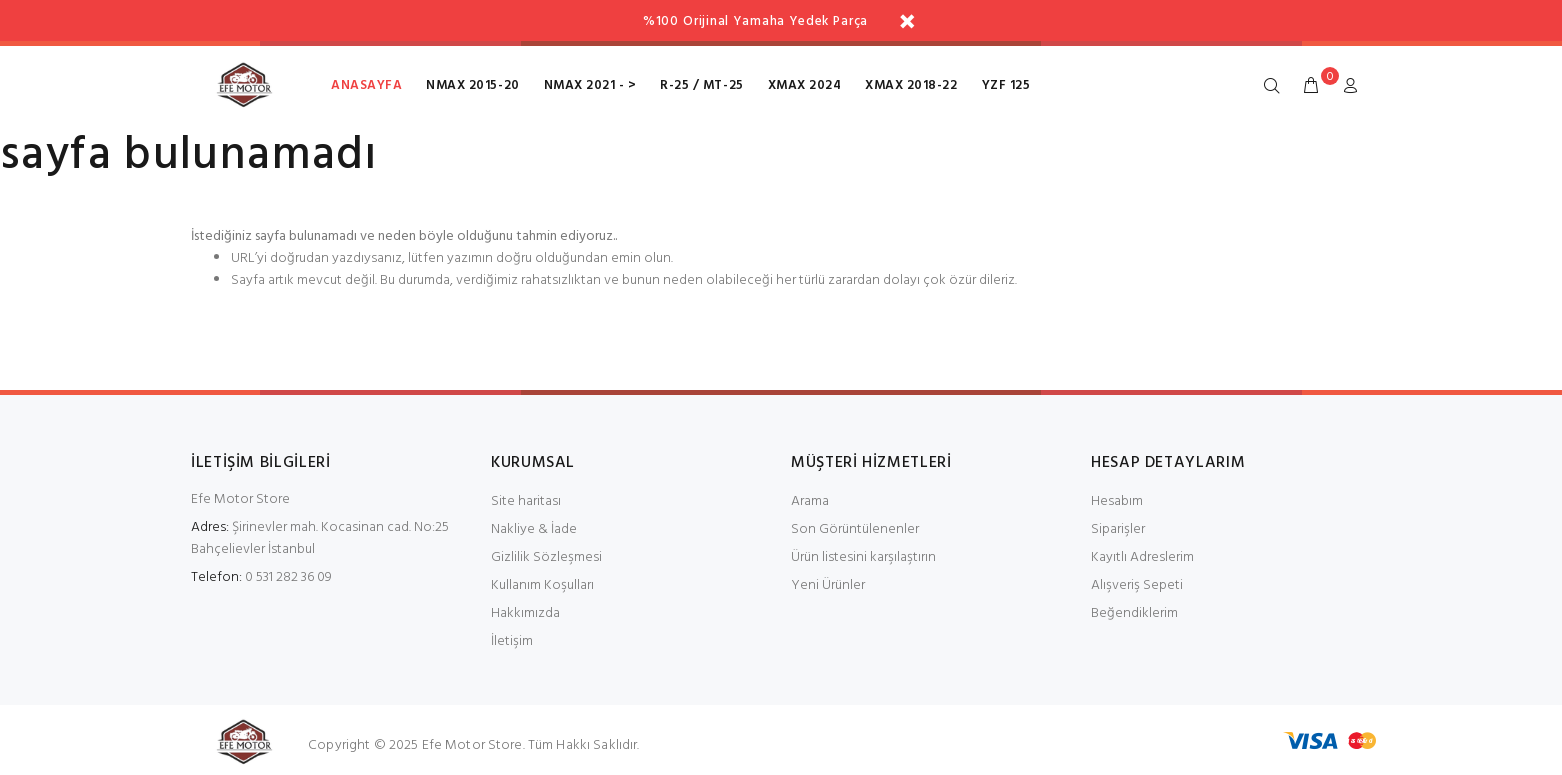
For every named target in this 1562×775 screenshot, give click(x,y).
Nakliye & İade (534, 529)
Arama (810, 501)
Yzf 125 (1006, 85)
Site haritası (526, 501)
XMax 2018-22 (911, 85)
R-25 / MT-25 (701, 85)
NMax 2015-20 (472, 85)
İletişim (512, 641)
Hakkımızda (525, 613)
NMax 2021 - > (590, 85)
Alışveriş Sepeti (1137, 585)
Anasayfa (366, 85)
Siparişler (1118, 529)
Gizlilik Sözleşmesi (546, 557)
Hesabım (1117, 501)
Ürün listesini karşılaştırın (863, 557)
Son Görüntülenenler (855, 529)
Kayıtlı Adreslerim (1142, 557)
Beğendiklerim (1134, 613)
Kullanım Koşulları (542, 585)
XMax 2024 (805, 85)
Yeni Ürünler (828, 585)
